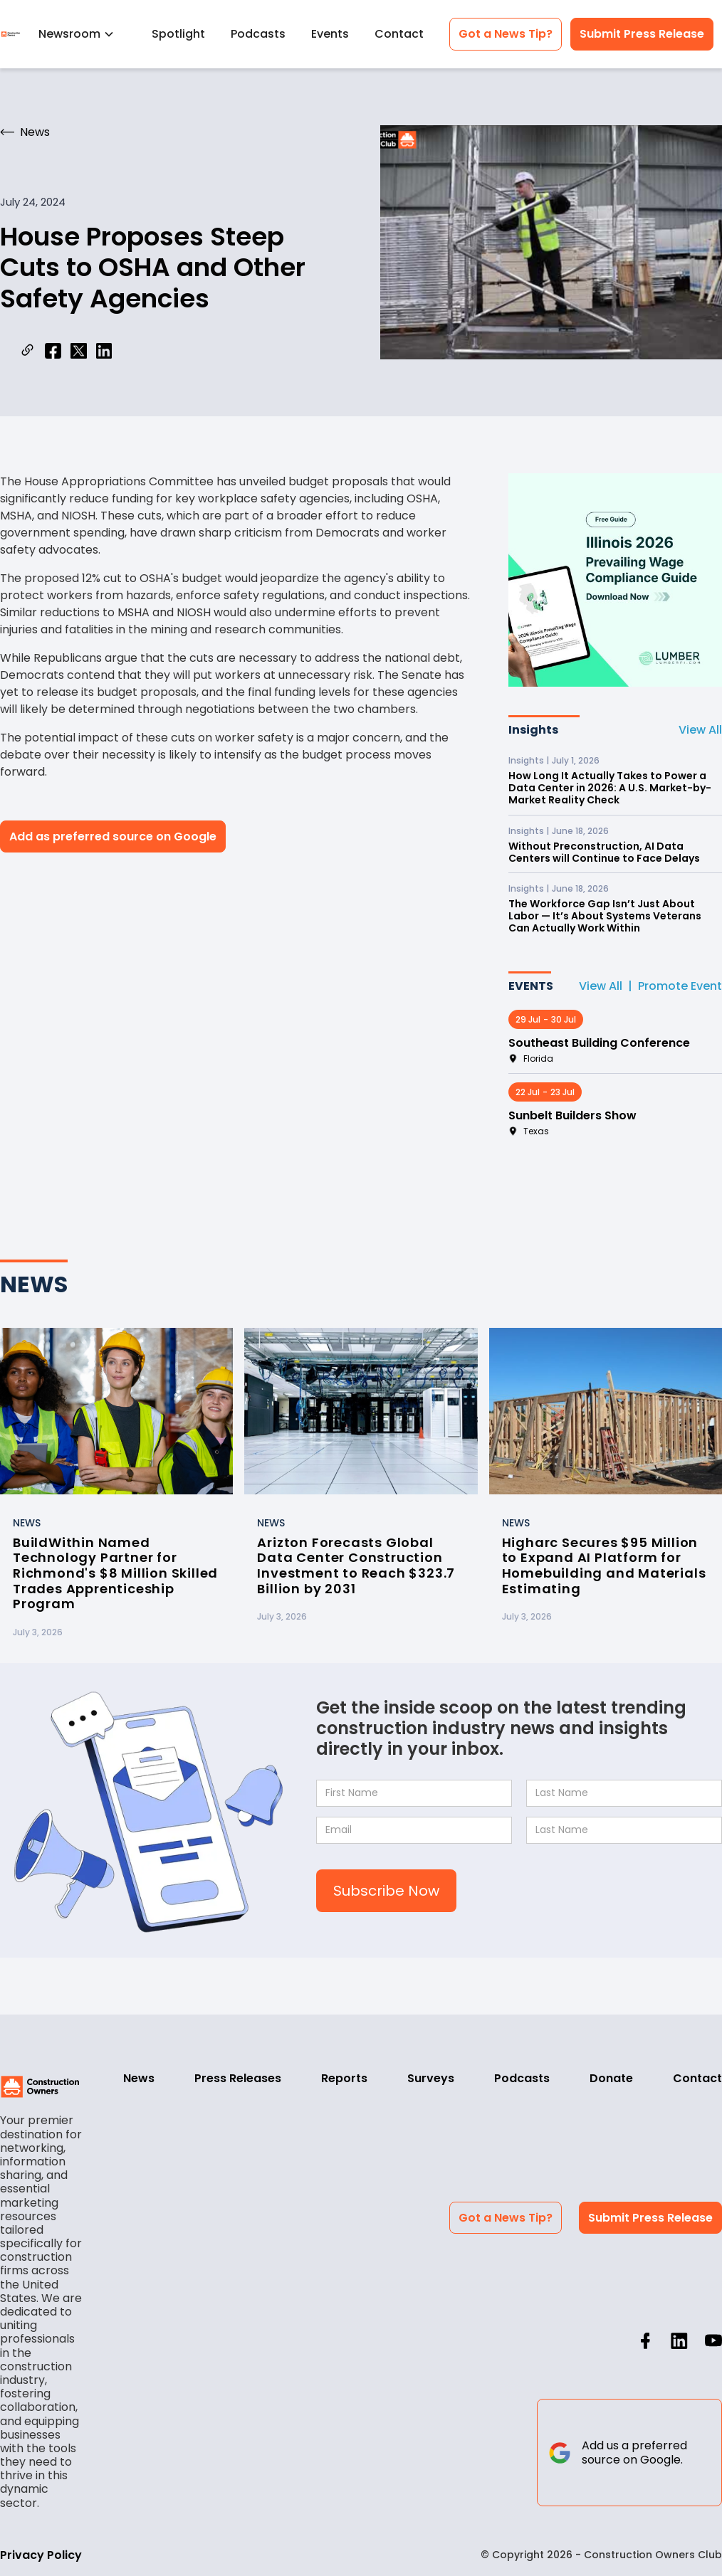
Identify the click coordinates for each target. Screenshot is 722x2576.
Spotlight (178, 34)
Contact (399, 34)
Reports (344, 2078)
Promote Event (680, 986)
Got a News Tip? (506, 34)
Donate (611, 2078)
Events (330, 34)
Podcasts (258, 34)
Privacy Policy (41, 2555)
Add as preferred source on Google (112, 836)
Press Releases (237, 2078)
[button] (82, 34)
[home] (10, 34)
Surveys (430, 2078)
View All (700, 730)
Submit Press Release (642, 34)
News (139, 2078)
